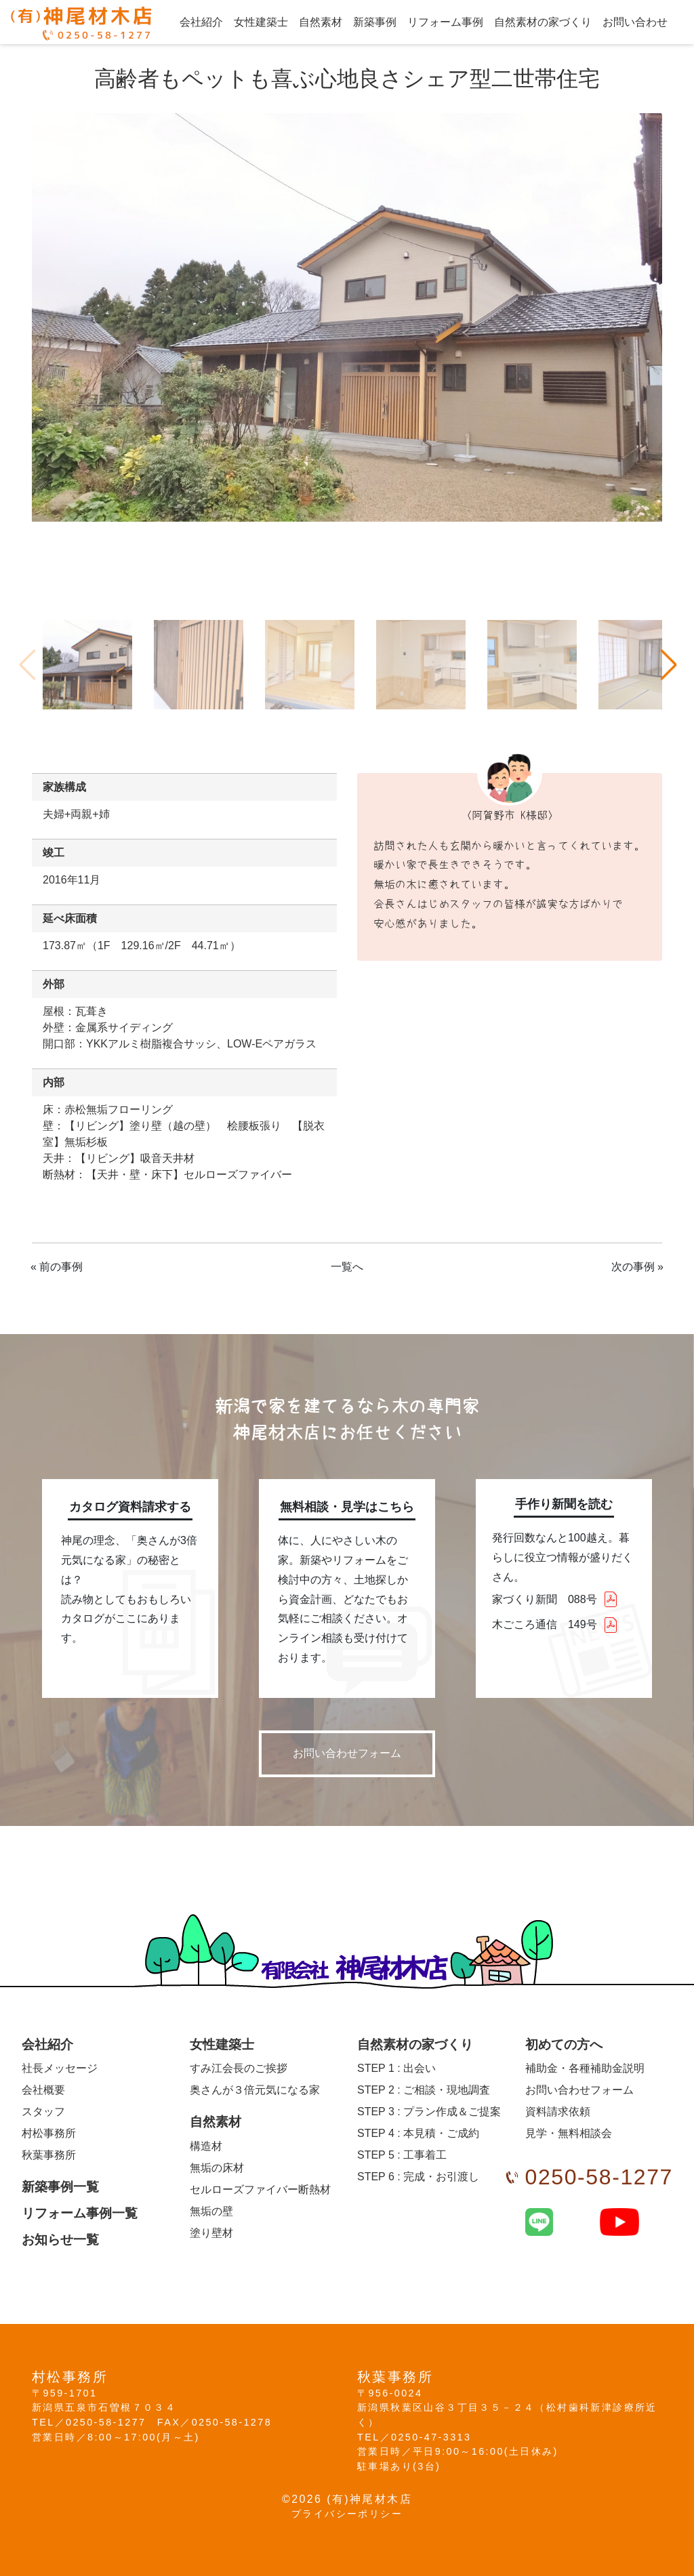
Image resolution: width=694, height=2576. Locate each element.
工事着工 (402, 2155)
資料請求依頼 (557, 2111)
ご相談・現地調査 (423, 2090)
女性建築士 (261, 22)
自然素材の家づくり (543, 22)
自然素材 (320, 22)
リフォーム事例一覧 (80, 2213)
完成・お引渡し (418, 2176)
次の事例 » (637, 1266)
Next (667, 665)
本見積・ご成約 (418, 2133)
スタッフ (43, 2111)
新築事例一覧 (60, 2187)
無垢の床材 (217, 2168)
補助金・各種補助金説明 (585, 2068)
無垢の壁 (211, 2211)
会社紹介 (201, 22)
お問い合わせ (635, 22)
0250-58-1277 (599, 2177)
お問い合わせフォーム (347, 1753)
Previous (26, 665)
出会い (396, 2068)
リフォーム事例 (445, 22)
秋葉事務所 (49, 2155)
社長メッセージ (60, 2068)
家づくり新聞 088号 (544, 1599)
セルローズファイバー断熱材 (260, 2189)
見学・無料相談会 (568, 2133)
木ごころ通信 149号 (544, 1624)
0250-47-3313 (431, 2437)
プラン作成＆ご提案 (429, 2111)
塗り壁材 (211, 2233)
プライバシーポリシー (347, 2513)
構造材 (206, 2146)
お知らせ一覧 (60, 2239)
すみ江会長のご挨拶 (238, 2068)
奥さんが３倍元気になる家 (255, 2090)
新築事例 (374, 22)
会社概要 (43, 2090)
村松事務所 (49, 2133)
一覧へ (347, 1266)
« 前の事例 (56, 1266)
